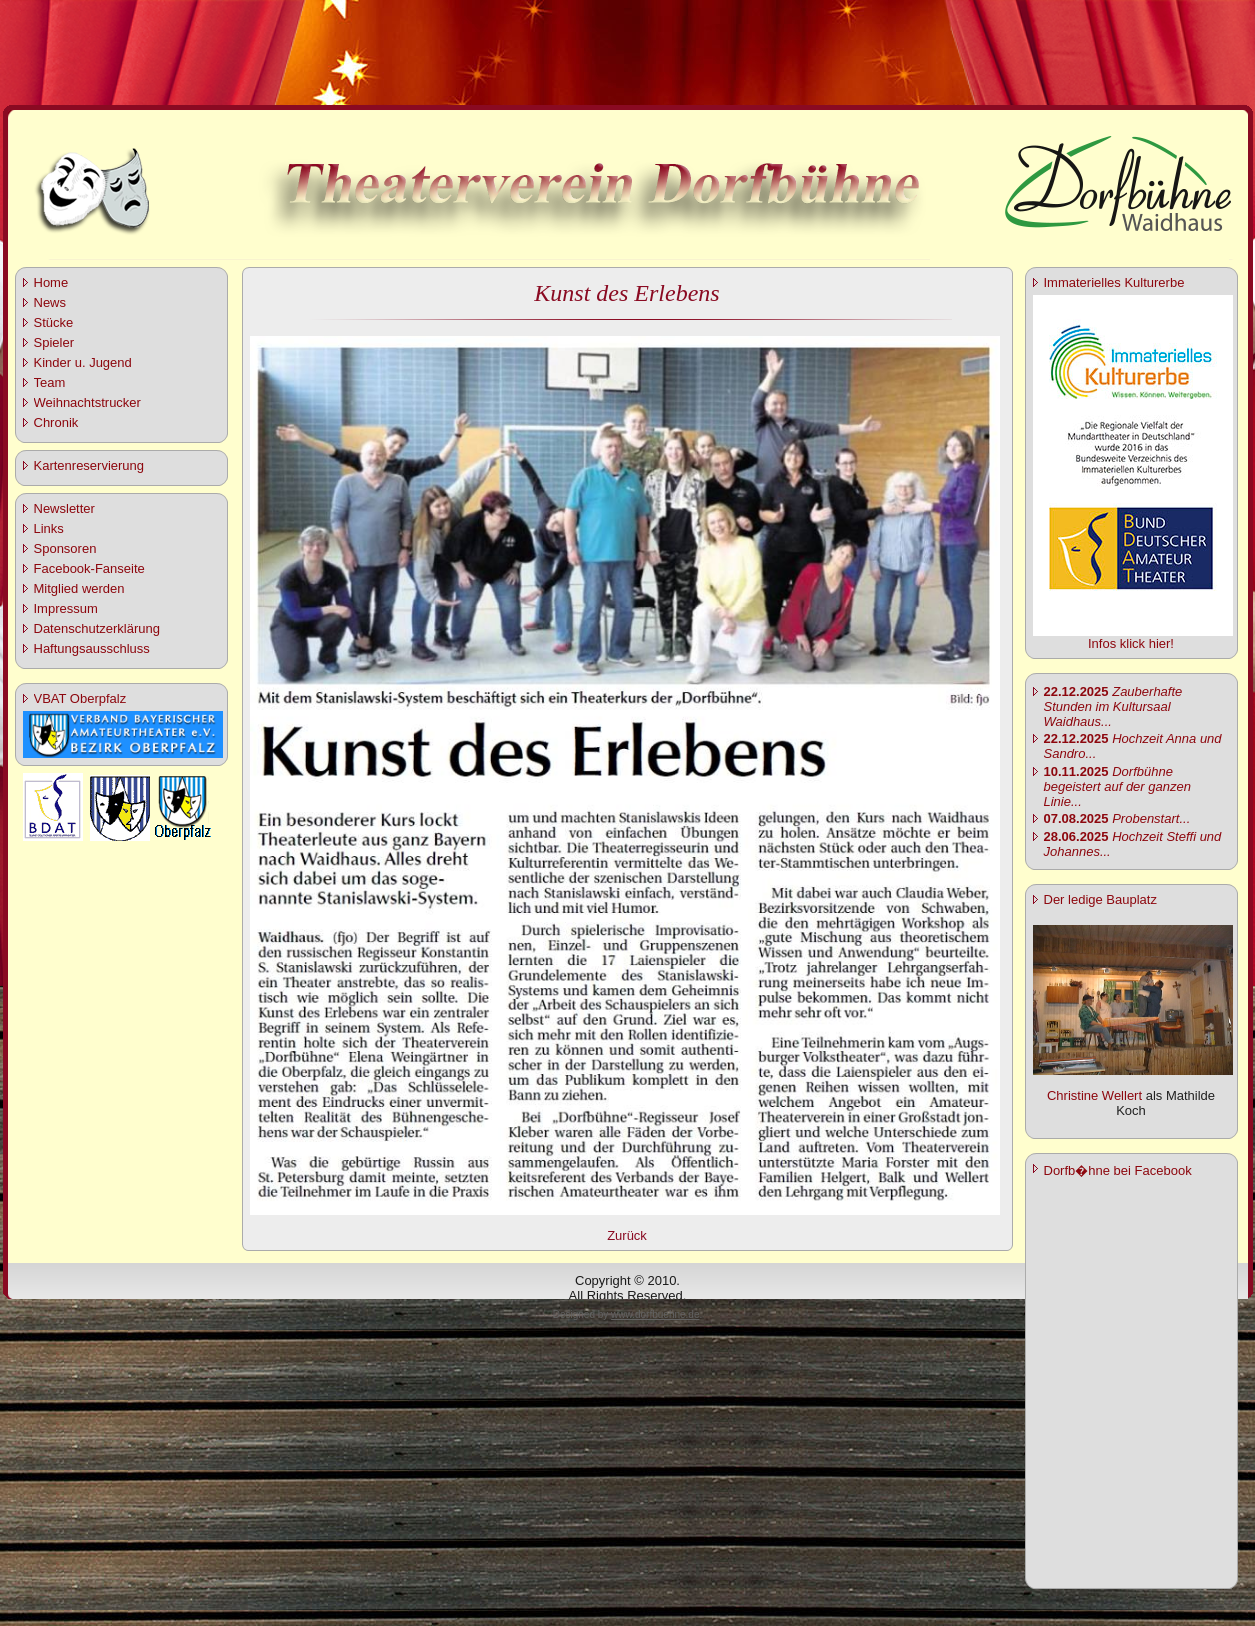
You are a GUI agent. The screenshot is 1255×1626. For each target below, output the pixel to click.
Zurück (627, 1235)
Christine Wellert (1094, 1095)
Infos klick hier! (1131, 643)
